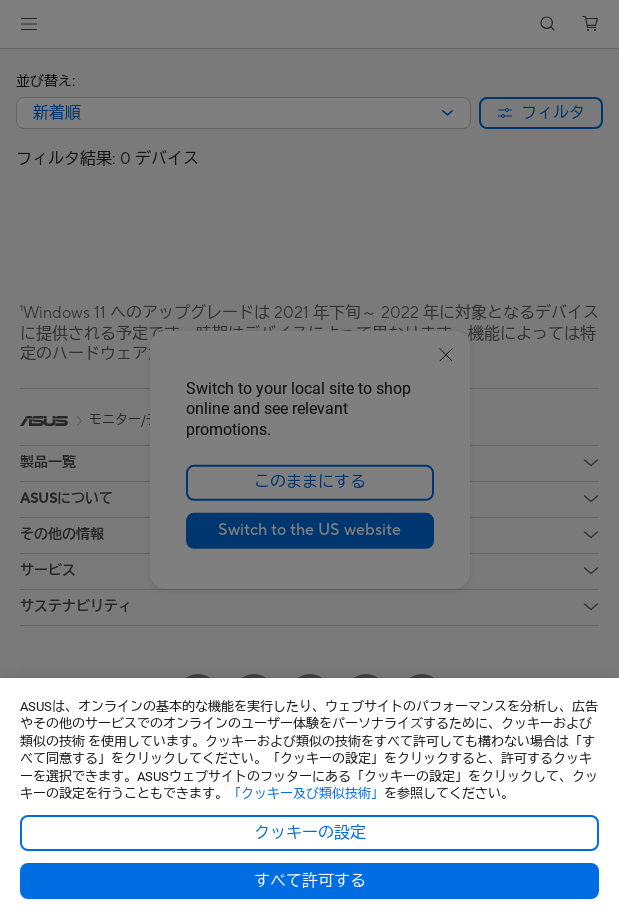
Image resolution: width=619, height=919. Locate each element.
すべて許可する (310, 881)
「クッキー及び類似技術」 (306, 793)
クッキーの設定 (310, 833)
